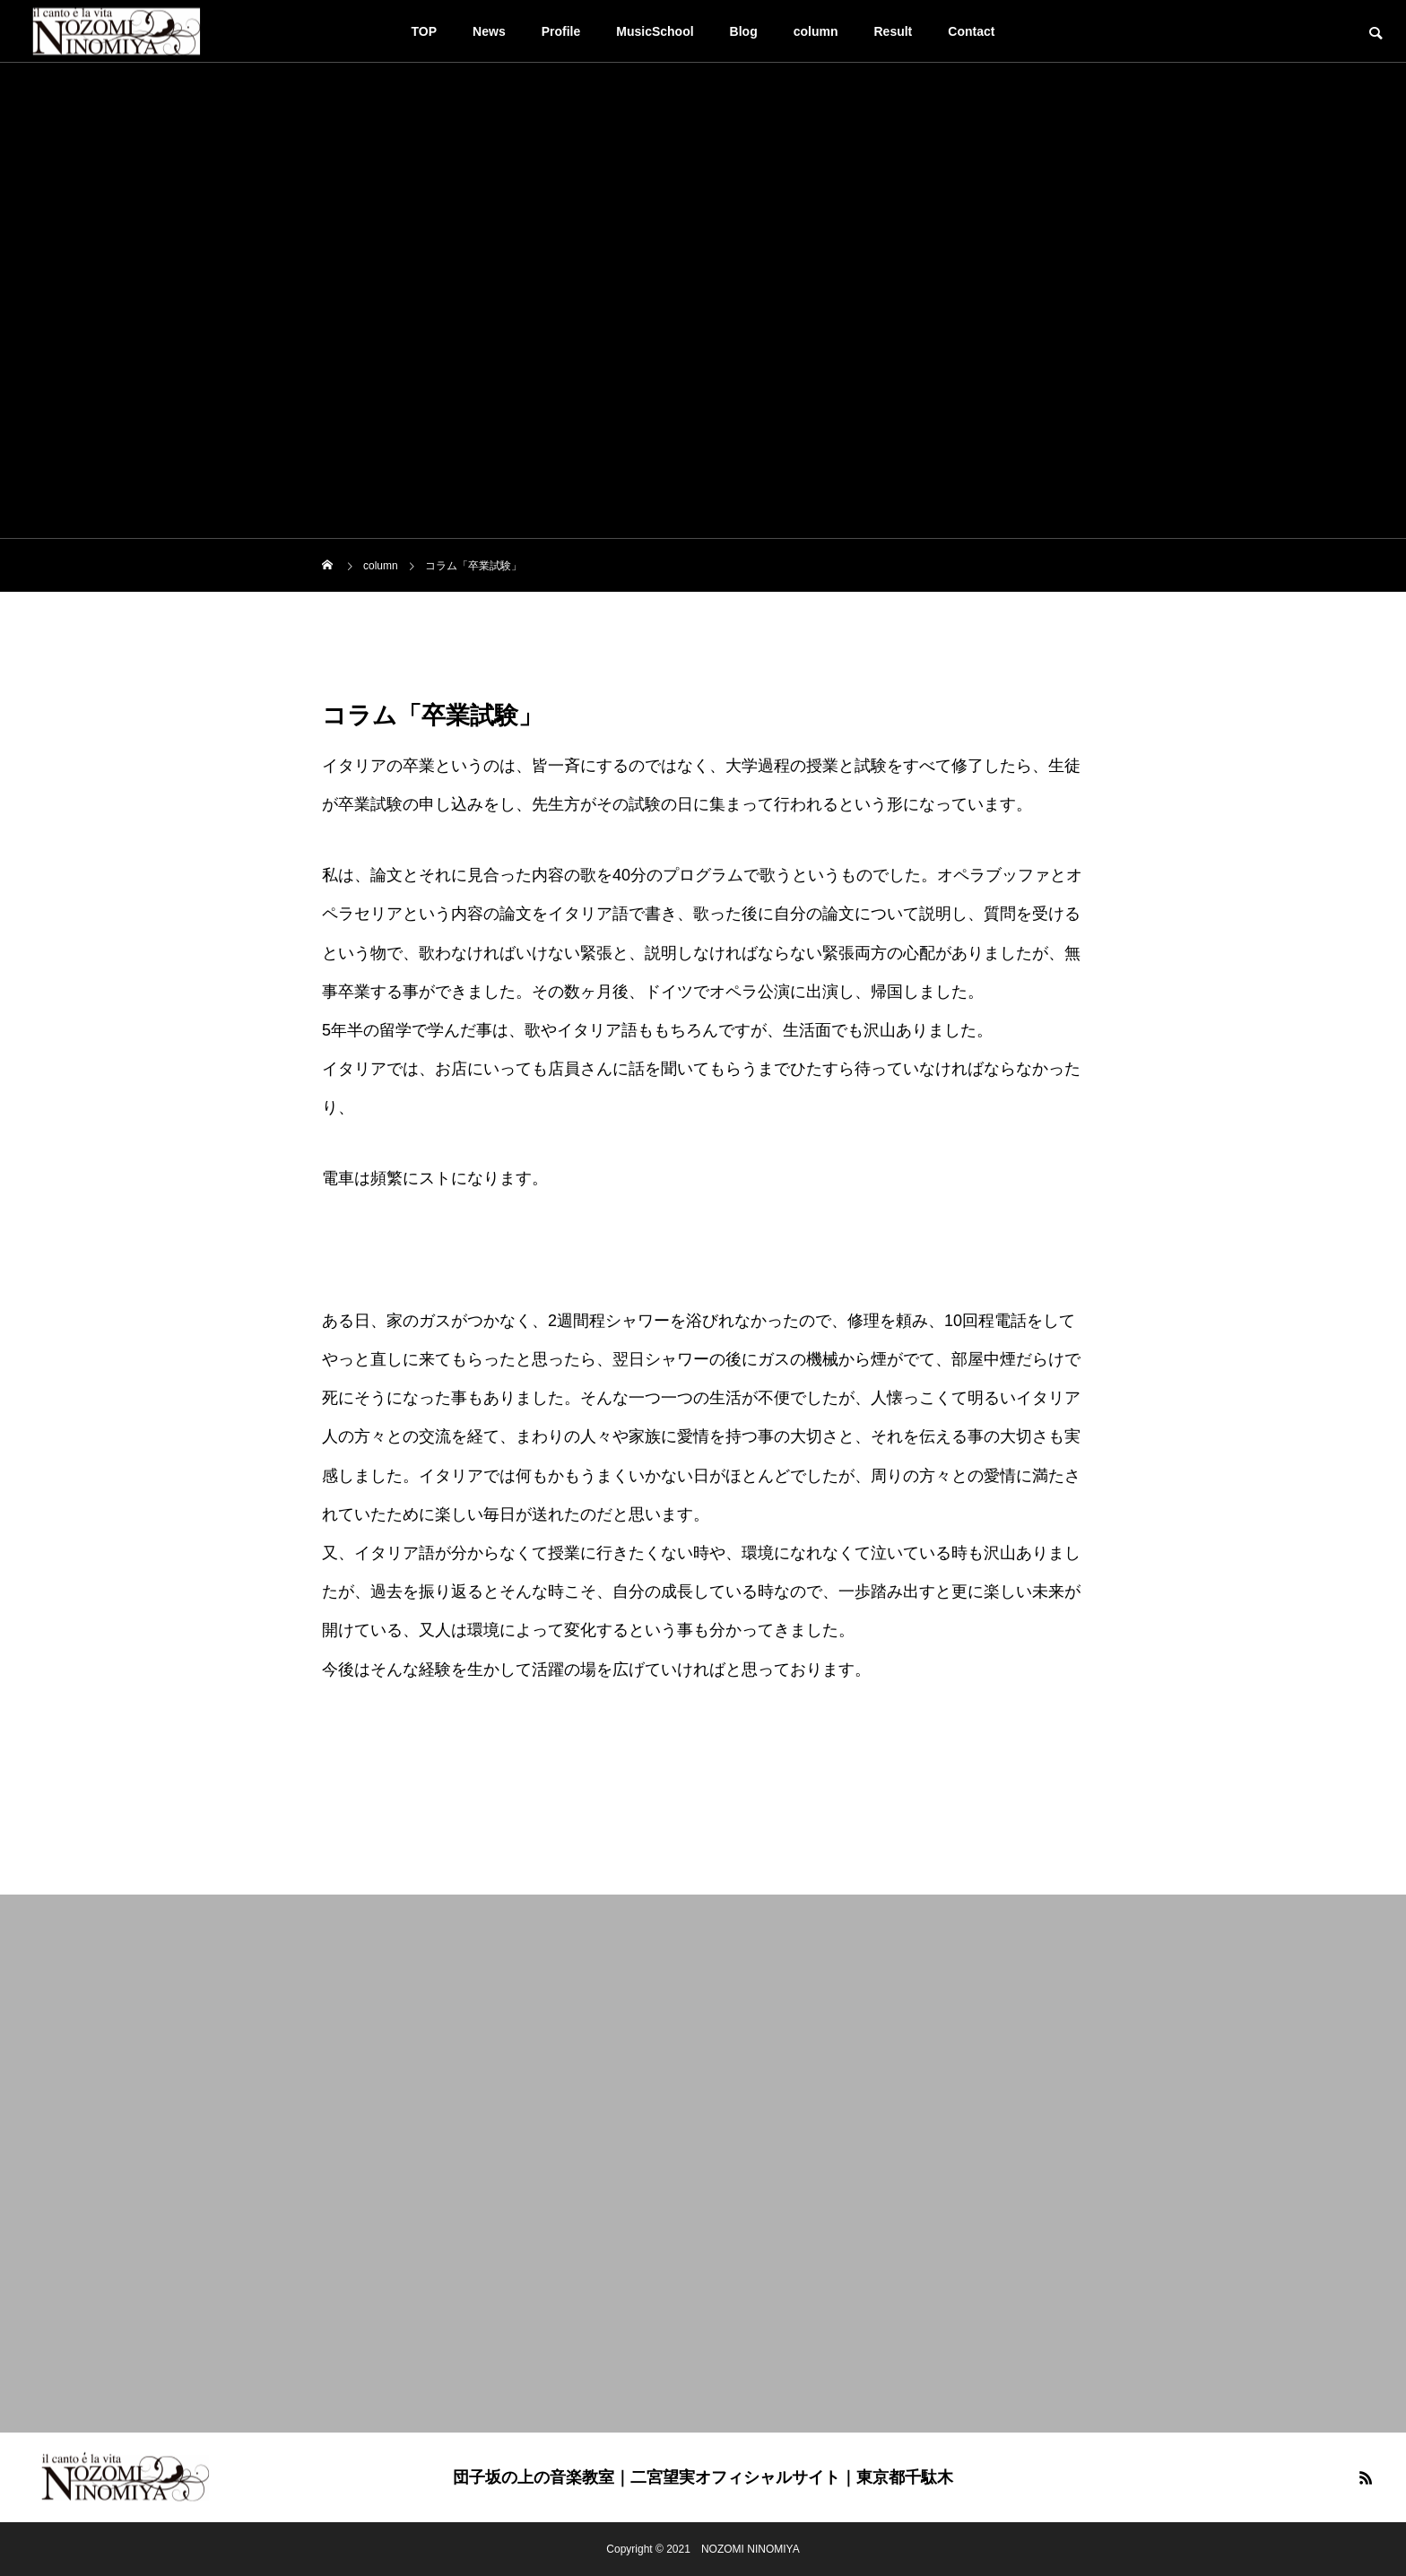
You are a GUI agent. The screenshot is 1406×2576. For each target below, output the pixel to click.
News (489, 31)
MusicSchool (654, 31)
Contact (971, 31)
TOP (425, 31)
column (816, 31)
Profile (561, 31)
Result (893, 31)
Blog (744, 31)
